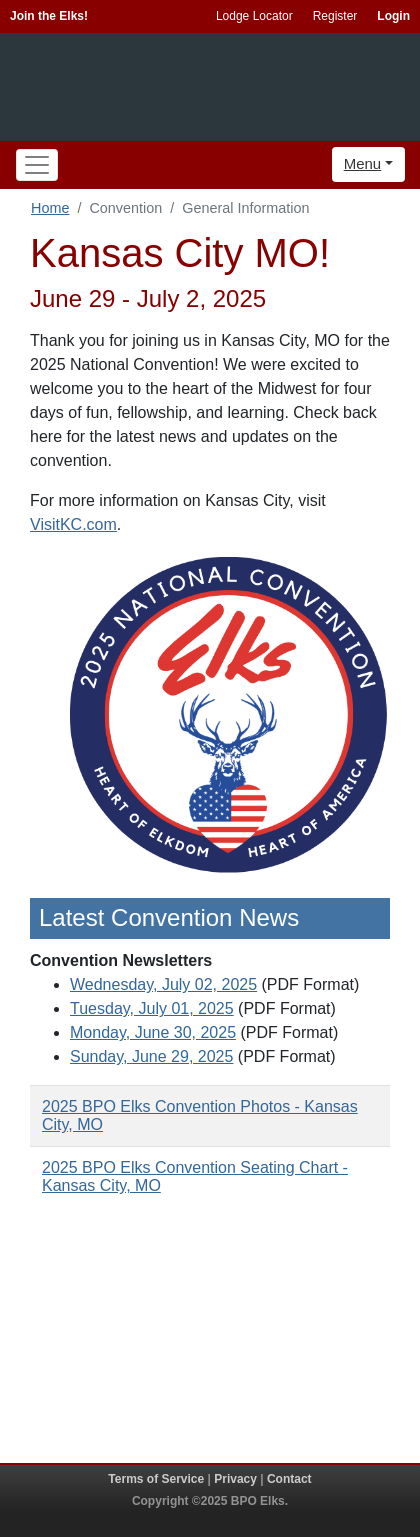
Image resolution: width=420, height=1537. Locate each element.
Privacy (235, 1479)
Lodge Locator (254, 16)
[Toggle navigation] (37, 165)
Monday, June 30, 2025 (153, 1032)
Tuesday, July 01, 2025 (152, 1008)
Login (393, 16)
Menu (363, 163)
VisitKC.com (73, 524)
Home (50, 208)
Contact (289, 1479)
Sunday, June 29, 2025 (151, 1056)
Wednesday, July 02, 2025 (163, 984)
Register (335, 16)
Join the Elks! (49, 16)
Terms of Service (156, 1479)
